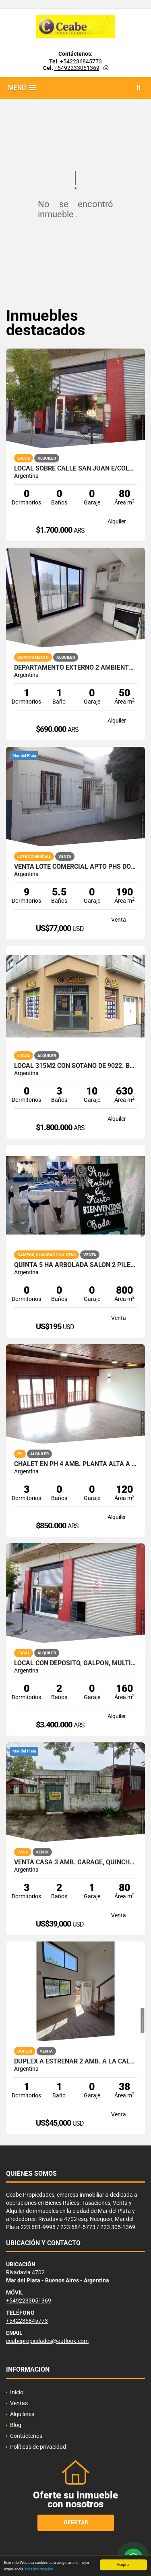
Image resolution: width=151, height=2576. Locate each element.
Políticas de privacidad (38, 2447)
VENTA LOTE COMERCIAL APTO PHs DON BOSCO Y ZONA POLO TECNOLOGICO (75, 867)
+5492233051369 (76, 68)
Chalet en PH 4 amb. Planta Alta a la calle (75, 1464)
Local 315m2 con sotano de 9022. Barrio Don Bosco (75, 1066)
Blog (15, 2425)
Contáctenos (26, 2436)
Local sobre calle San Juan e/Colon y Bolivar (75, 468)
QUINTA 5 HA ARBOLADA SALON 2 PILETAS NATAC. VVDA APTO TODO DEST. (75, 1265)
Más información (39, 2569)
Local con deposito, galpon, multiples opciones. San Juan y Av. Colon (75, 1663)
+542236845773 (81, 61)
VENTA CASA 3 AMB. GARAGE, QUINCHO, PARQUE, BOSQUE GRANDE (75, 1862)
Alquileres (22, 2414)
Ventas (19, 2403)
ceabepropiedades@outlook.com (47, 2341)
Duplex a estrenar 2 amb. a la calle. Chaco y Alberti (75, 2061)
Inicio (16, 2392)
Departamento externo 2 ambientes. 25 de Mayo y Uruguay (75, 667)
